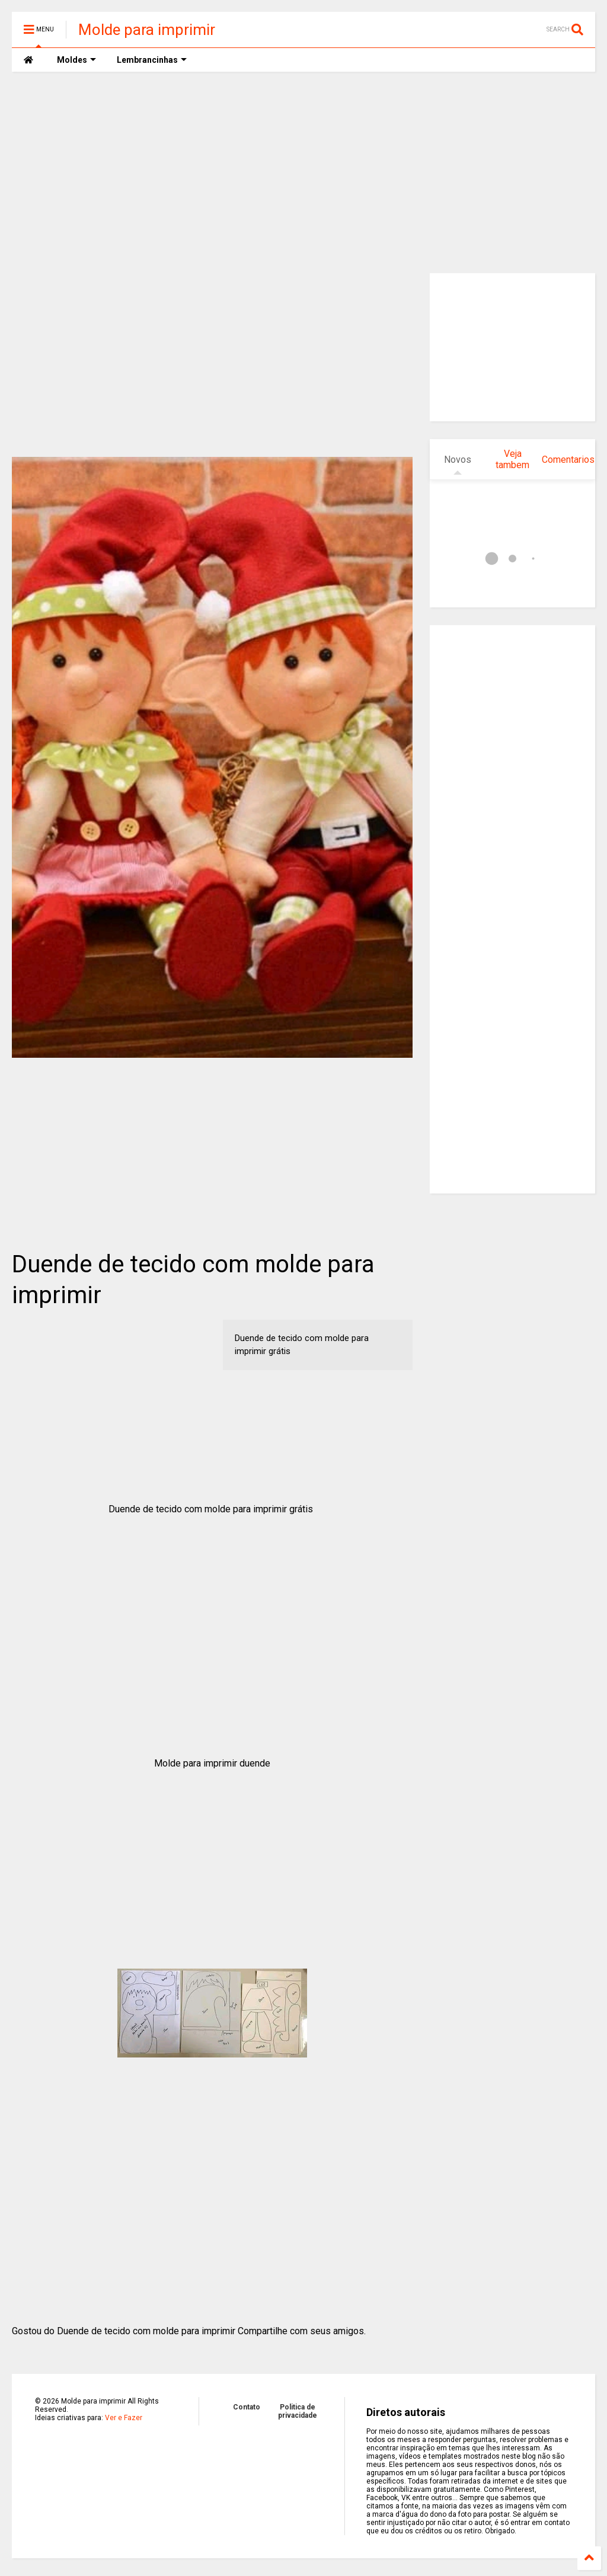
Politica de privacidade (297, 2411)
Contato (246, 2407)
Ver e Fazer (123, 2418)
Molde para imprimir (146, 30)
